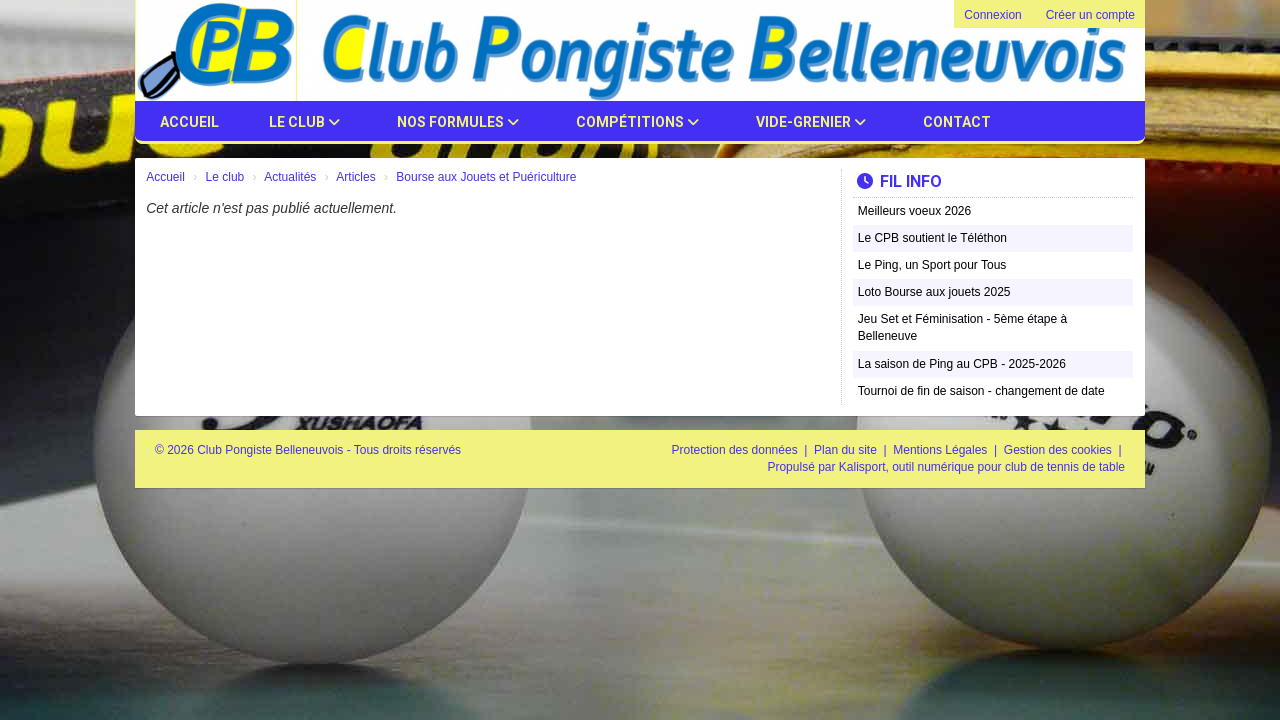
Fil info (899, 181)
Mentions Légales (941, 450)
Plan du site (847, 450)
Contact (957, 122)
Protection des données (736, 450)
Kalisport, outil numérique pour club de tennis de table (982, 467)
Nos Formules (458, 122)
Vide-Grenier (811, 122)
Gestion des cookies (1059, 450)
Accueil (189, 122)
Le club (304, 122)
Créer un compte (1090, 15)
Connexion (992, 15)
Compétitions (637, 122)
